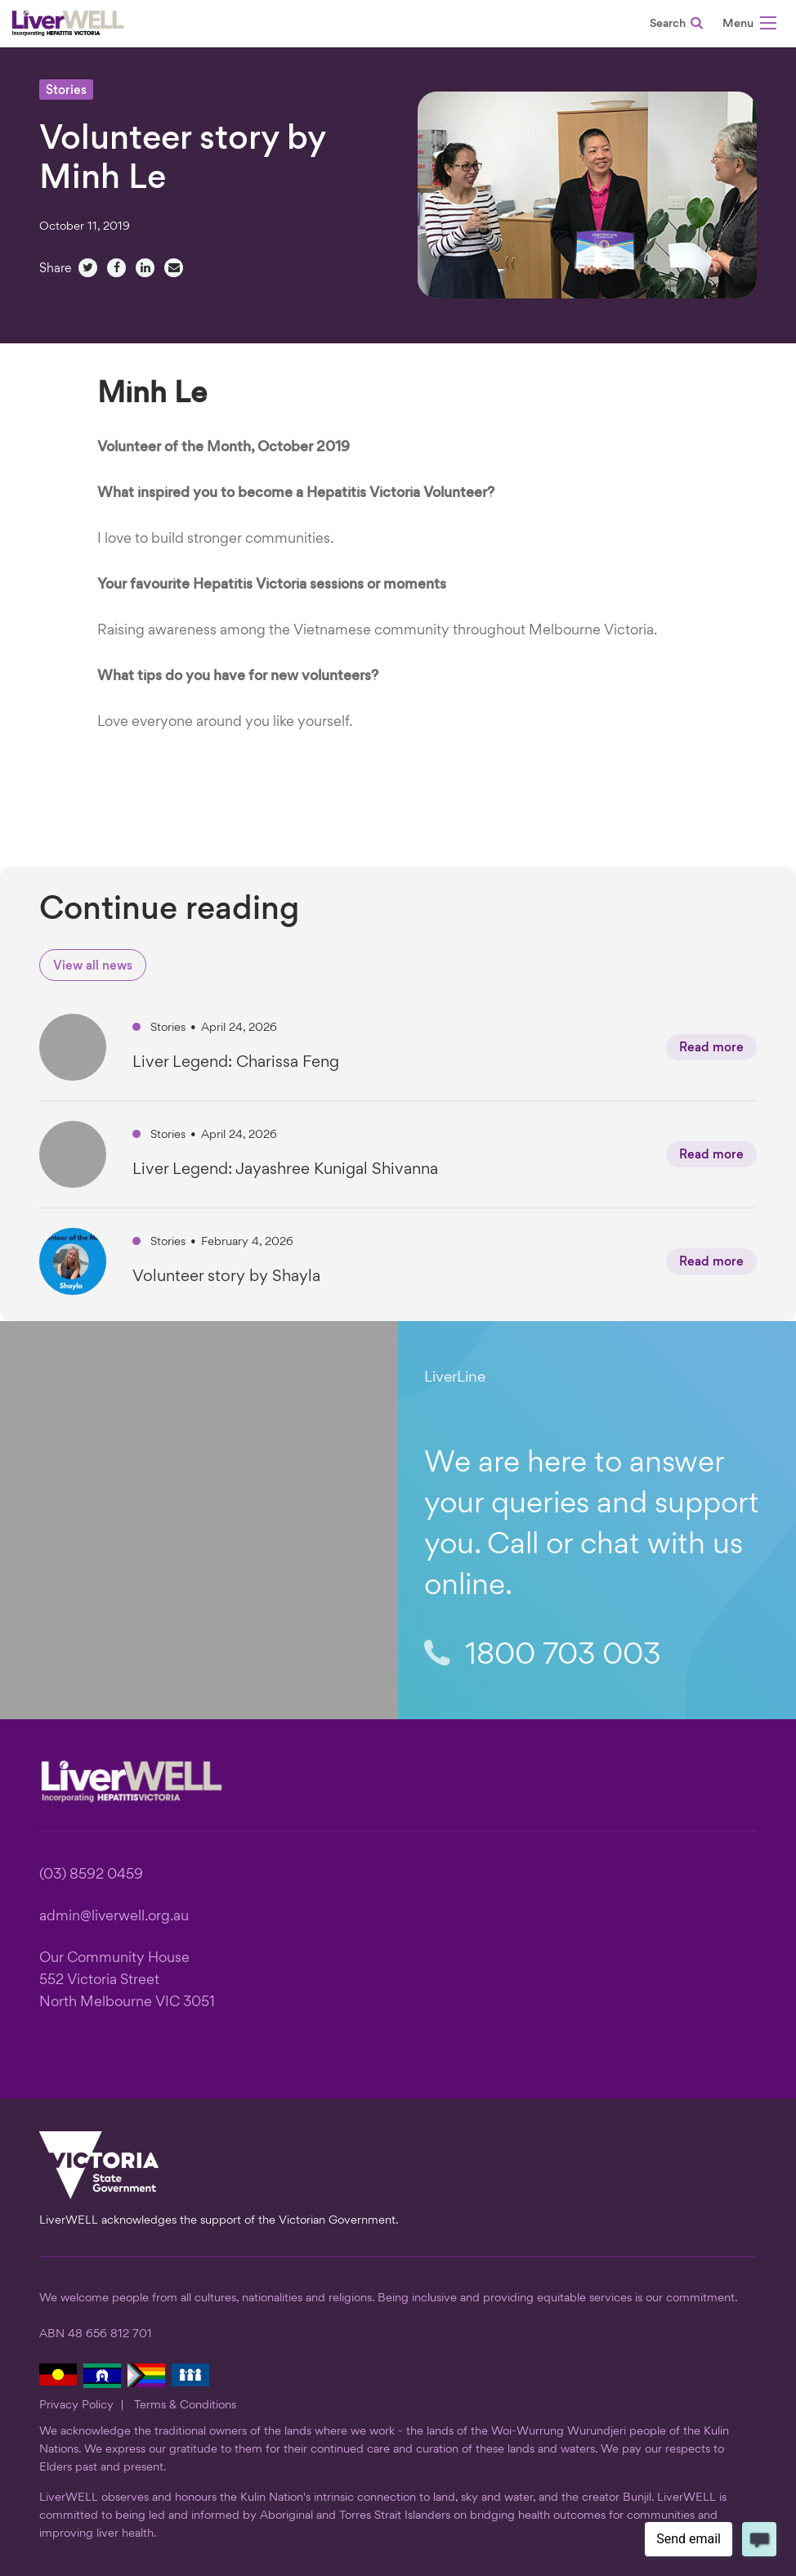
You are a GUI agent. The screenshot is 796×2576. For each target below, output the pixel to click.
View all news (92, 967)
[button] (749, 26)
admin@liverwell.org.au (114, 1917)
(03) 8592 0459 (91, 1875)
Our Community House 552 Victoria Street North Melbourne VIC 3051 (127, 1980)
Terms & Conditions (185, 2405)
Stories (66, 91)
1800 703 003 (542, 1655)
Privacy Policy (76, 2405)
